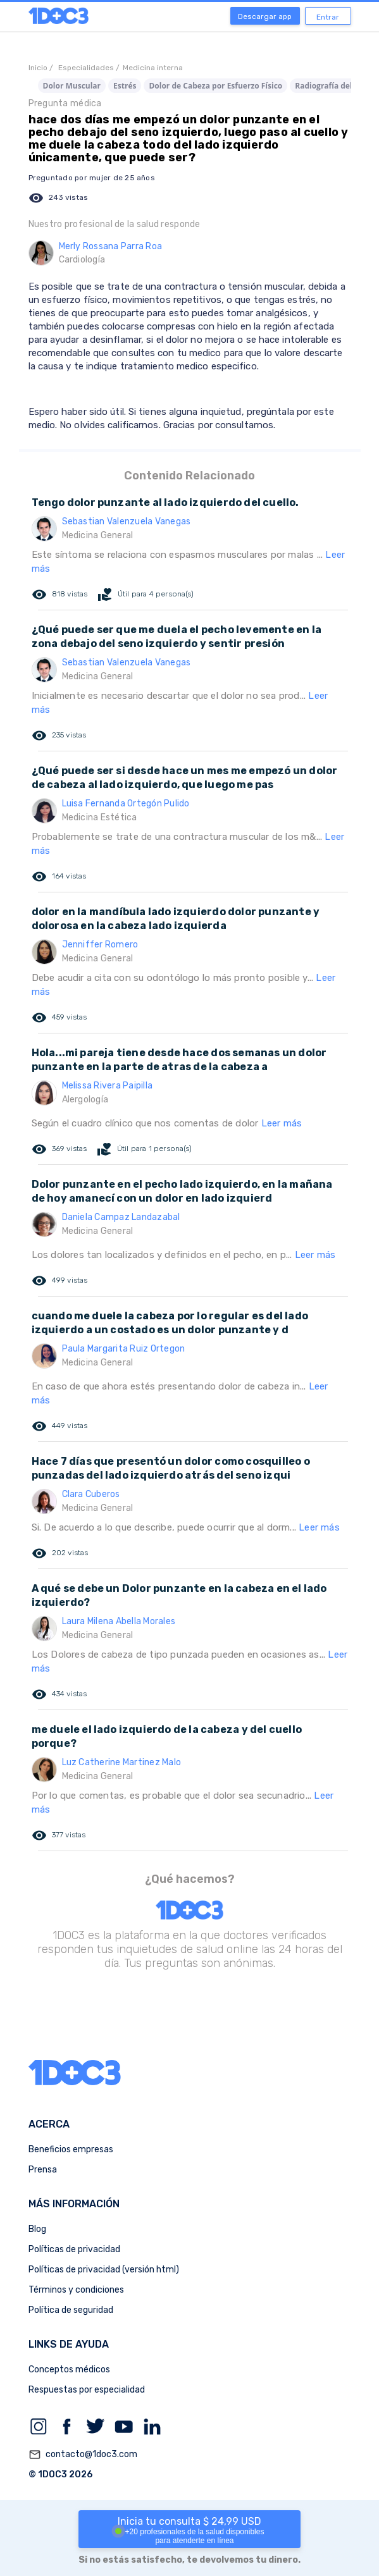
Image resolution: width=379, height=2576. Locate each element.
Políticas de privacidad (74, 2249)
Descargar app (265, 16)
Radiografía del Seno (333, 85)
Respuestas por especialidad (86, 2389)
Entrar (327, 17)
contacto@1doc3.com (82, 2454)
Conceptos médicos (69, 2369)
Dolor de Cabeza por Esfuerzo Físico (215, 85)
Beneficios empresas (70, 2149)
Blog (37, 2229)
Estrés (124, 85)
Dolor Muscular (72, 85)
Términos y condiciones (76, 2289)
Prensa (42, 2169)
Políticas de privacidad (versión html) (103, 2269)
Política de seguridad (70, 2310)
